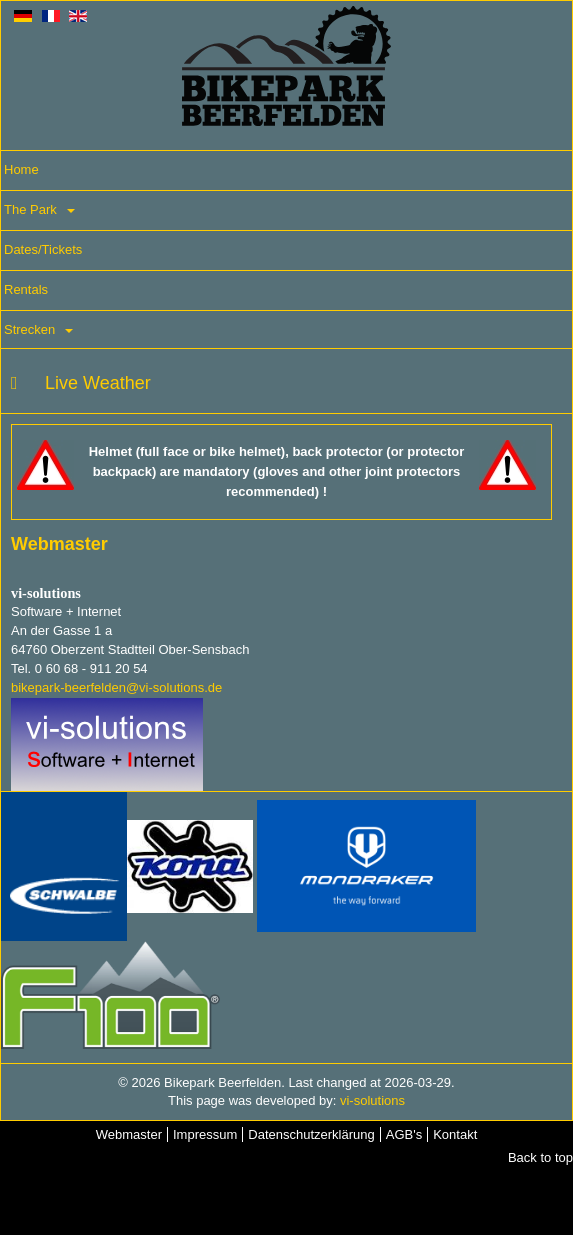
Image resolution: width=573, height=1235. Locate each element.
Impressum (205, 1134)
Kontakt (455, 1134)
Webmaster (129, 1134)
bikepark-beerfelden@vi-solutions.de (116, 687)
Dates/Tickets (43, 249)
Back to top (540, 1157)
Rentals (26, 289)
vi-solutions (372, 1100)
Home (21, 169)
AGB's (404, 1134)
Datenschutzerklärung (311, 1134)
